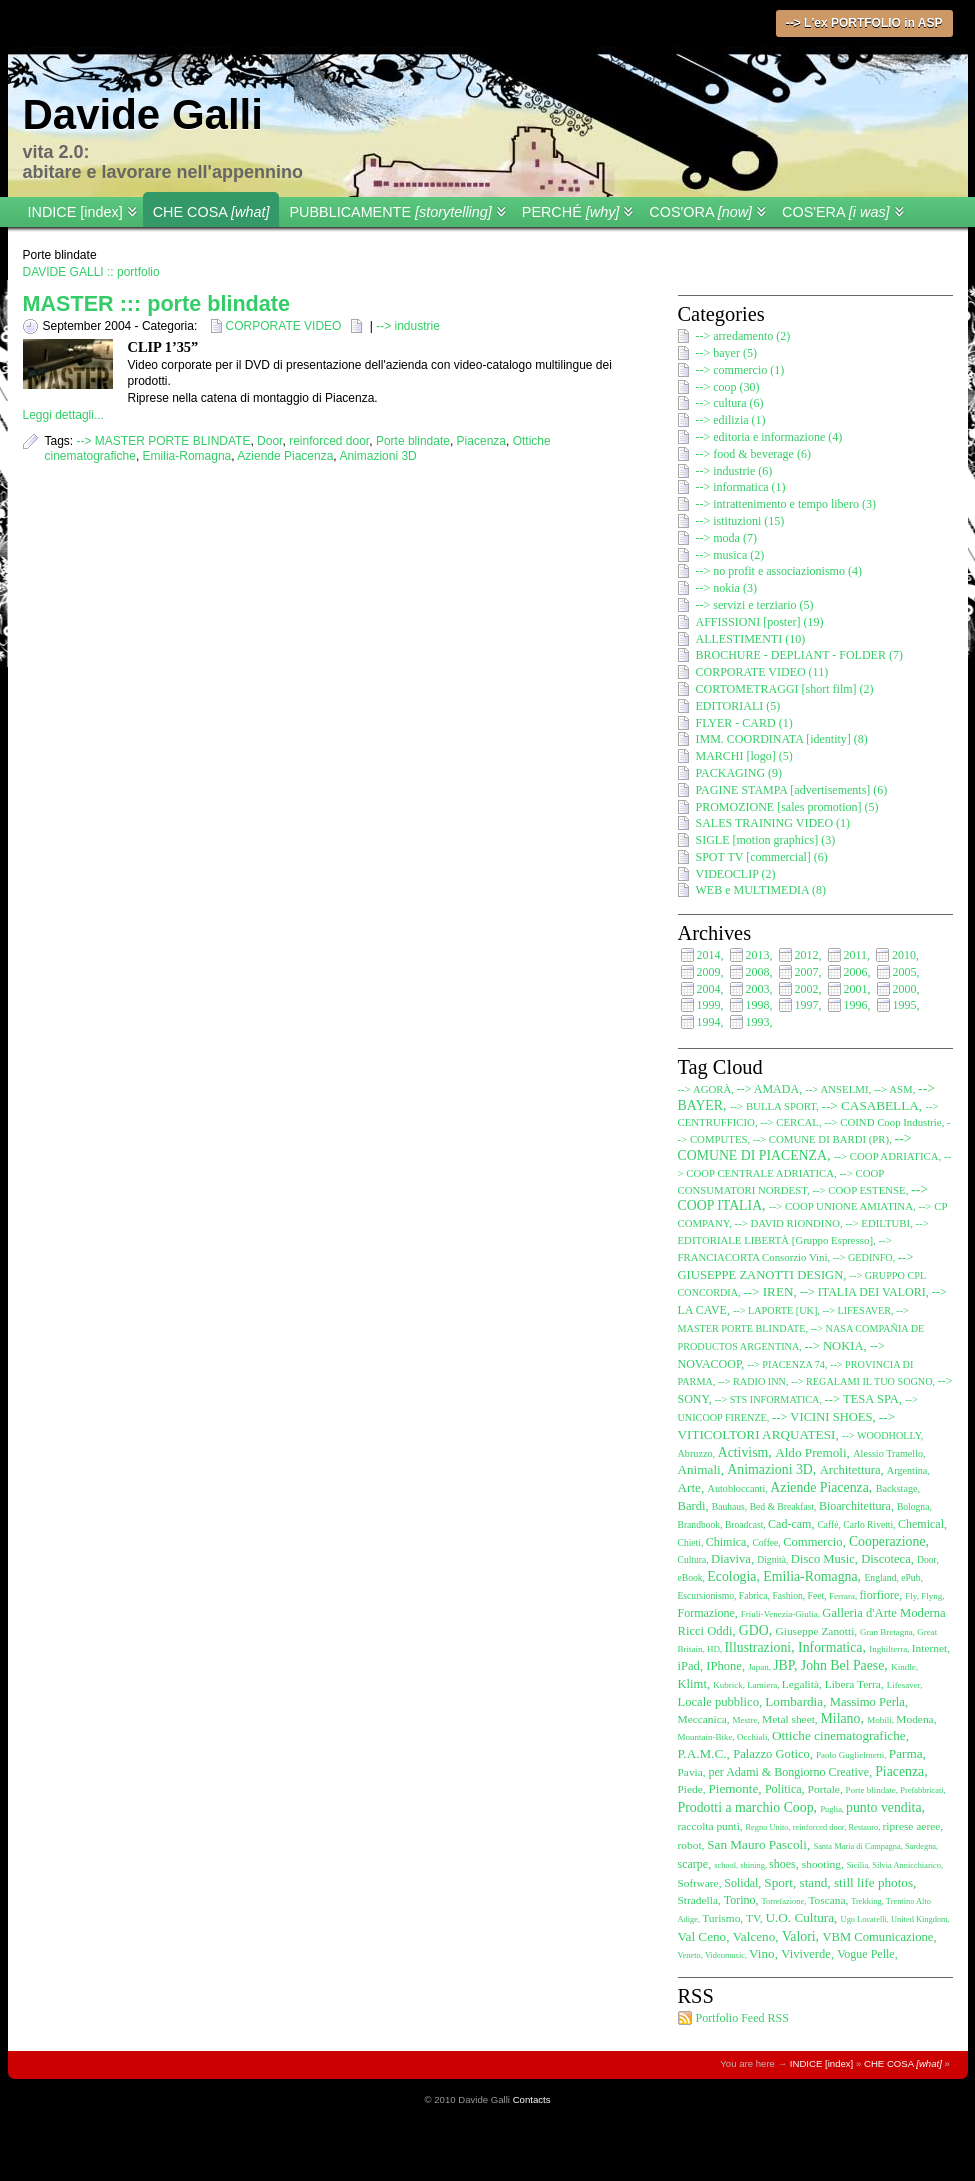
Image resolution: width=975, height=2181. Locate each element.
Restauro (863, 1827)
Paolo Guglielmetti (850, 1755)
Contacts (532, 2099)
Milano (841, 1718)
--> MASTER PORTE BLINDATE (164, 441)
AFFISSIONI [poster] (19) (760, 622)
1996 (856, 1005)
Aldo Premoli (810, 1452)
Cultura (692, 1559)
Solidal (741, 1883)
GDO (754, 1630)
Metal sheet (788, 1719)
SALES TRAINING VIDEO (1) (773, 823)
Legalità (800, 1684)
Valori (799, 1936)
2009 (709, 972)
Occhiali (752, 1737)
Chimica (726, 1542)
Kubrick (728, 1685)
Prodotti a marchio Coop (746, 1807)
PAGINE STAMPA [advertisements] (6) (792, 790)
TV (753, 1918)
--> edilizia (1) (731, 420)
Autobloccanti (737, 1488)
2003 (758, 989)
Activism (743, 1452)
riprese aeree (911, 1826)
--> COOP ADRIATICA (886, 1156)
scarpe (693, 1864)
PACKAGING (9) (739, 773)
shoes (782, 1864)
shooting (821, 1864)
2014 (709, 955)
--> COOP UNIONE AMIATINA (841, 1206)
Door (269, 441)
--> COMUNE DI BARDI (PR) (821, 1139)
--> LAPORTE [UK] (775, 1310)
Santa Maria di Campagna (856, 1846)
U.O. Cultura (799, 1917)
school (725, 1865)
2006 (856, 972)
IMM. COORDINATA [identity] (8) (782, 739)
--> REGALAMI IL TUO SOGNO (862, 1381)
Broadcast (744, 1524)
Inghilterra (888, 1649)
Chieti (689, 1542)
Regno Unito (767, 1827)
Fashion (787, 1595)
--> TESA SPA (862, 1399)
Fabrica (753, 1595)
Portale (824, 1789)
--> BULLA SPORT (773, 1106)
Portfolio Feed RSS (742, 2018)
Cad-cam (789, 1524)
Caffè (827, 1524)
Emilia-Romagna (187, 456)
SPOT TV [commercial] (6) (762, 857)
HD (713, 1649)
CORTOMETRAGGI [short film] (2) (785, 689)
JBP (783, 1665)
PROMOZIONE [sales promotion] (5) (787, 807)
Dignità (771, 1559)
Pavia (690, 1772)
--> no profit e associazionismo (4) (779, 571)
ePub (910, 1577)
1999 (709, 1005)
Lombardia (794, 1701)
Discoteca (886, 1559)
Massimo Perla (867, 1702)
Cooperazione (887, 1541)
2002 (807, 989)
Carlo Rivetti (868, 1524)
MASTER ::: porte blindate (157, 303)
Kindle (903, 1667)
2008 (758, 972)
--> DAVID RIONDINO (787, 1223)
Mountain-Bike (705, 1737)
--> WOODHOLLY (881, 1435)
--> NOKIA (833, 1346)
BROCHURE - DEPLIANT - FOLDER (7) (799, 655)
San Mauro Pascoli (757, 1844)
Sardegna (920, 1846)
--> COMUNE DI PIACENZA (795, 1147)
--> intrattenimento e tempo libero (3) (786, 504)
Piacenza (481, 441)
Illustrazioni (758, 1647)
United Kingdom (919, 1919)
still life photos (873, 1882)
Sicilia (857, 1865)
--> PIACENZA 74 (786, 1364)
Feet (816, 1595)
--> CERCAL (789, 1122)
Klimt (692, 1684)
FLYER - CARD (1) (744, 723)
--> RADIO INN (752, 1381)
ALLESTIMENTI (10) (751, 639)
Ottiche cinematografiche (839, 1735)
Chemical (921, 1524)
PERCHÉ (571, 212)
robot (690, 1845)
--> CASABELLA (870, 1105)
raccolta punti (709, 1826)
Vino (762, 1953)
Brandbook (699, 1524)
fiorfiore (879, 1595)
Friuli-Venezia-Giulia (779, 1614)
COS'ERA (836, 212)
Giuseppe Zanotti (815, 1631)
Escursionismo (706, 1595)
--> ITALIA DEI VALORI (863, 1292)
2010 (904, 955)
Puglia (830, 1809)
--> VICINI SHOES (822, 1417)
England (880, 1577)
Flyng (931, 1596)
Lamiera (762, 1685)
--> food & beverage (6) (753, 454)
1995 (905, 1005)
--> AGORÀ (705, 1089)
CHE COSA (211, 212)
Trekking (866, 1901)
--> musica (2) (730, 555)
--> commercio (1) (740, 370)
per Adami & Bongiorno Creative (789, 1772)
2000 (905, 989)
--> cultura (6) (730, 403)
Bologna (913, 1506)
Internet (929, 1648)
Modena (914, 1719)
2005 (905, 972)
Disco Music (823, 1559)
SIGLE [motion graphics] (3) (766, 840)
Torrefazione (783, 1901)
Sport (778, 1882)
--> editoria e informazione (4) (769, 437)
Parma (906, 1753)
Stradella (698, 1900)
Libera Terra (853, 1684)
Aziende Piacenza (285, 456)
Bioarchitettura (855, 1506)
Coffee (765, 1542)
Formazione (706, 1613)
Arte (689, 1487)
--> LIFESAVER (856, 1310)
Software (698, 1883)
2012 (807, 955)
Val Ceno (702, 1936)
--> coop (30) (728, 387)
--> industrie (408, 326)
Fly (910, 1596)
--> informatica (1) (741, 487)
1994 (709, 1022)
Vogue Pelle (865, 1954)
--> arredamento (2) (743, 336)
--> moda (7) (726, 538)
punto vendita (884, 1807)
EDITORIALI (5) (738, 706)
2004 (709, 989)
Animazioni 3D (377, 456)
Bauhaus (728, 1506)
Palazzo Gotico (771, 1754)
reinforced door (329, 441)
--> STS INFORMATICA (767, 1399)
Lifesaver (904, 1685)
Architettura (850, 1470)
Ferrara (842, 1596)
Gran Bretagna (886, 1632)
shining (752, 1865)
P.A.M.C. (702, 1753)
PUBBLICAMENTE (390, 212)
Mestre (745, 1720)
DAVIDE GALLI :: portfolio (91, 272)
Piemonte (734, 1788)
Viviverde (806, 1954)
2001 (856, 989)
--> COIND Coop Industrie (882, 1122)
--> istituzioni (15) (740, 521)
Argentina (907, 1470)
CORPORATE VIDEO (284, 326)
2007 (807, 972)
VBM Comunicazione (878, 1937)
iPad (689, 1666)
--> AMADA (768, 1089)
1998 (758, 1005)
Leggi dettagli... (63, 415)
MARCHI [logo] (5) (744, 756)
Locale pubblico (718, 1702)
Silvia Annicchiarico (906, 1865)
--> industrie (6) (734, 471)
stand (814, 1882)
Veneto (689, 1955)
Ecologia (731, 1576)
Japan (758, 1667)
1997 (807, 1005)
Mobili (879, 1720)
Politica (783, 1789)
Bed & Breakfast (782, 1506)
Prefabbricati (921, 1790)
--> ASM (893, 1089)
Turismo (721, 1918)
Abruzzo (695, 1453)
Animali (699, 1469)
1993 (758, 1022)
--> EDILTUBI (877, 1223)
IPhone (724, 1666)
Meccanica (702, 1719)
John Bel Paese (843, 1665)
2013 (758, 955)
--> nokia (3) (726, 588)
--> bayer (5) (726, 353)
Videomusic (725, 1955)
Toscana (826, 1900)
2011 (856, 955)
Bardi (692, 1506)
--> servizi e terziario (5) (755, 605)
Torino (740, 1900)
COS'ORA (700, 212)
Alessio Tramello (888, 1453)
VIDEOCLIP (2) (736, 874)
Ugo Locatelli (864, 1919)
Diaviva (731, 1559)
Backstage (897, 1488)
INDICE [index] (75, 212)
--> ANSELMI (836, 1089)
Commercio (812, 1542)
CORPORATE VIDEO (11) (762, 672)
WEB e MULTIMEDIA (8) (761, 890)
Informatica (830, 1647)
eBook (690, 1577)
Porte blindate (413, 441)
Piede (690, 1789)
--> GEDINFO (863, 1257)
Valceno (754, 1936)
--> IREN (768, 1291)
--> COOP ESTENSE (858, 1190)
